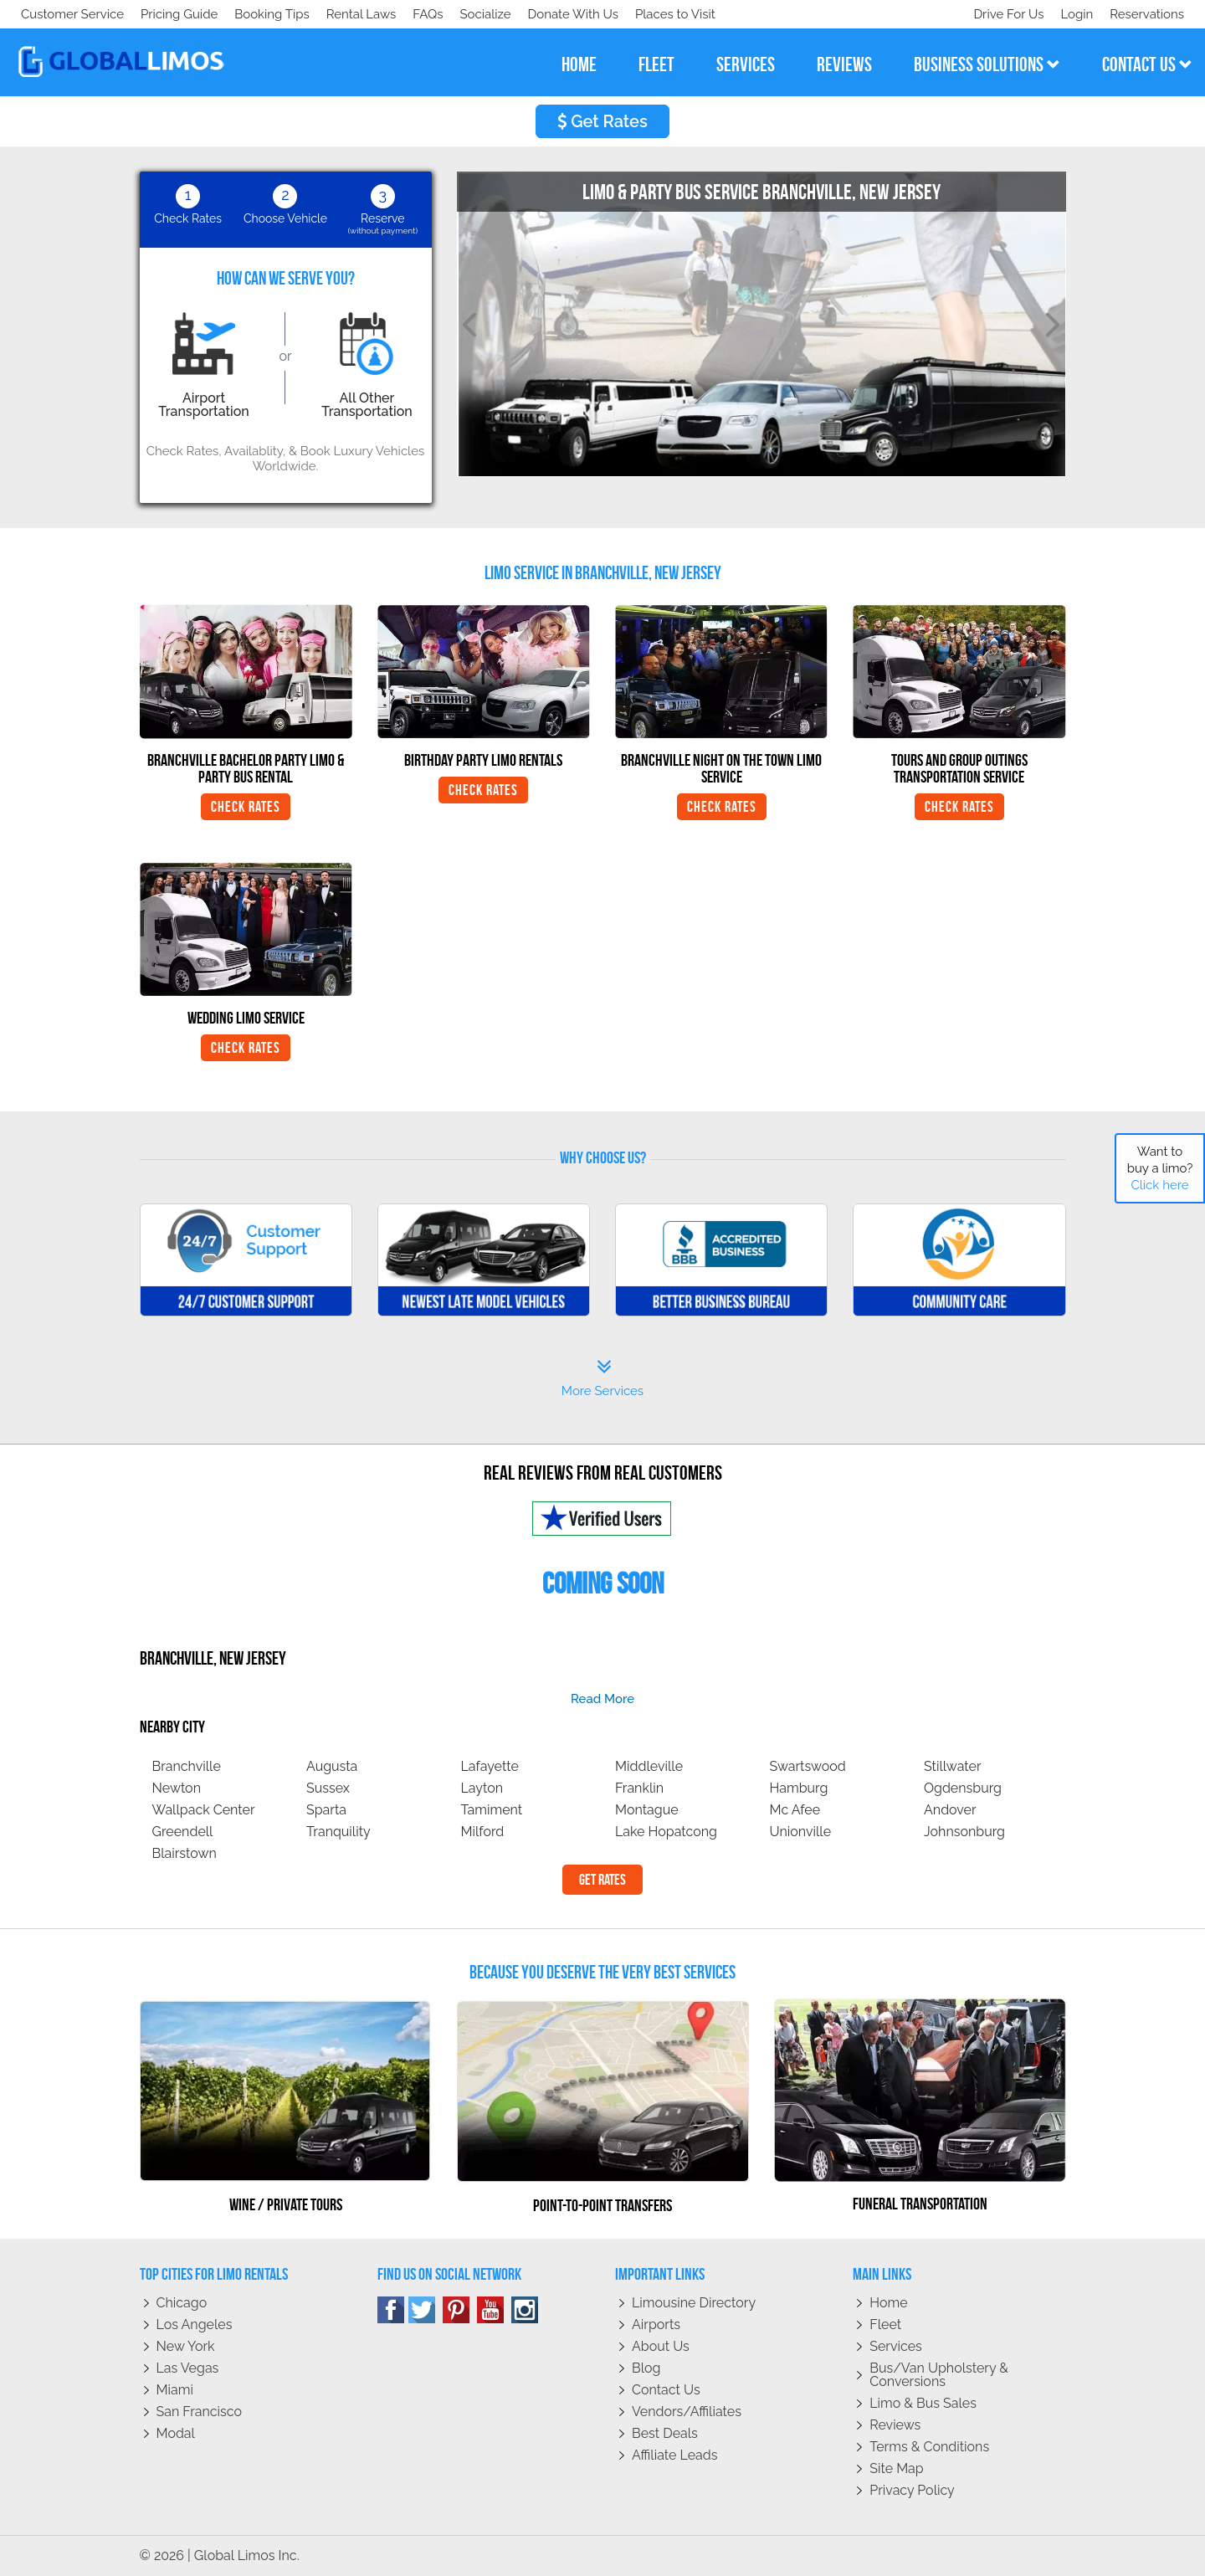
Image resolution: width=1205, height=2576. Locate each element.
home (579, 64)
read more (602, 1698)
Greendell (182, 1832)
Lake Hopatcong (666, 1832)
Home (888, 2303)
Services (895, 2346)
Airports (656, 2324)
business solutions (987, 64)
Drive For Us (1002, 14)
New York (185, 2346)
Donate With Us (260, 14)
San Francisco (199, 2411)
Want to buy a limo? (1160, 1168)
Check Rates (245, 806)
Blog (646, 2368)
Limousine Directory (694, 2303)
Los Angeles (194, 2324)
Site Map (896, 2468)
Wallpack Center (203, 1810)
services (745, 64)
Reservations (1147, 14)
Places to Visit (366, 14)
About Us (661, 2346)
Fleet (885, 2324)
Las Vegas (187, 2368)
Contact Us (666, 2390)
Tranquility (338, 1832)
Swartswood (808, 1766)
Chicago (182, 2303)
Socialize (169, 14)
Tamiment (492, 1810)
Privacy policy (912, 2490)
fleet (656, 64)
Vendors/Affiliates (686, 2411)
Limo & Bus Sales (923, 2403)
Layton (482, 1788)
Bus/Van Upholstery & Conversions (938, 2374)
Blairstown (184, 1853)
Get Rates (602, 121)
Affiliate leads (674, 2455)
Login (1073, 14)
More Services (602, 1378)
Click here (1159, 1185)
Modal (175, 2433)
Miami (174, 2390)
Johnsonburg (964, 1832)
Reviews (894, 2425)
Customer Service (72, 14)
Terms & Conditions (929, 2447)
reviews (844, 64)
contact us (1147, 64)
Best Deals (665, 2433)
